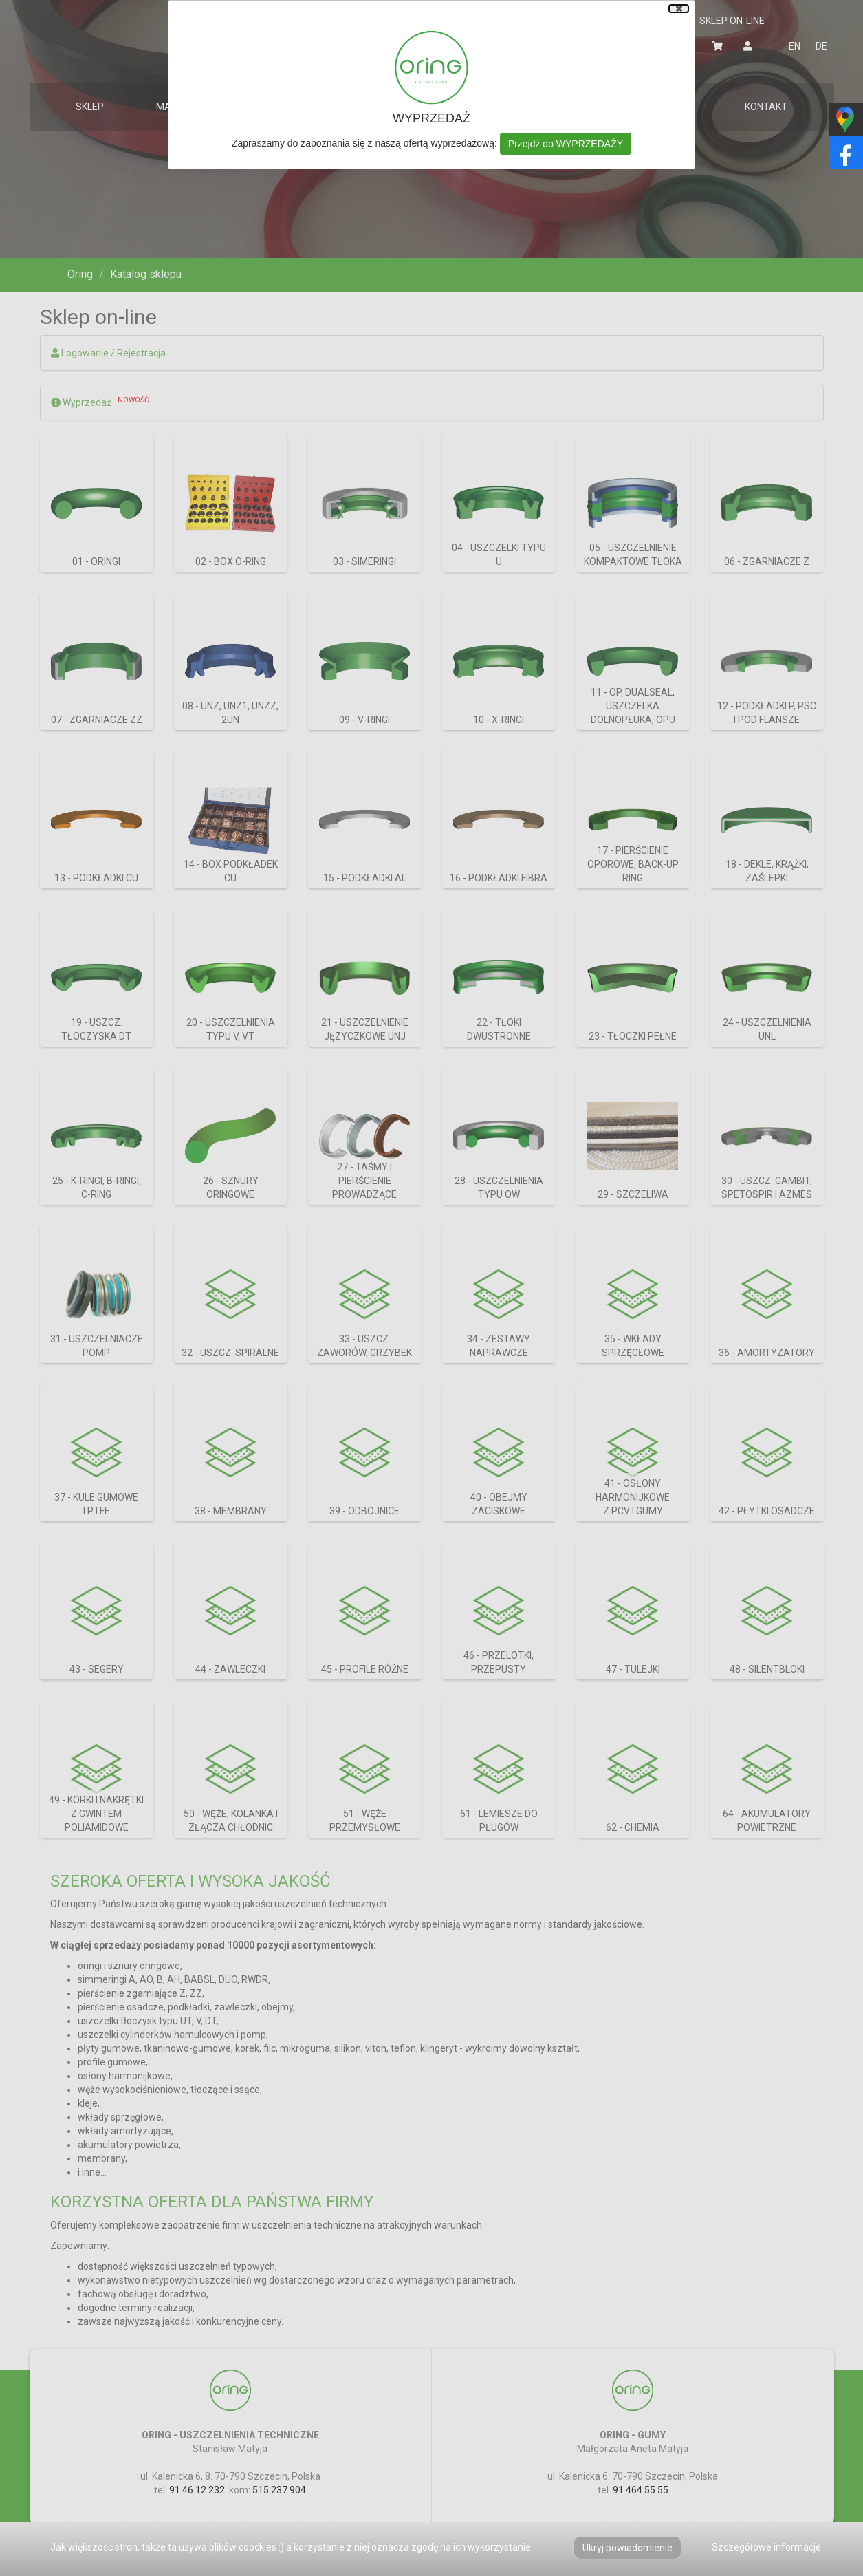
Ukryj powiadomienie (627, 2547)
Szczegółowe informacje (766, 2547)
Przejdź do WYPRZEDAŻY (565, 143)
